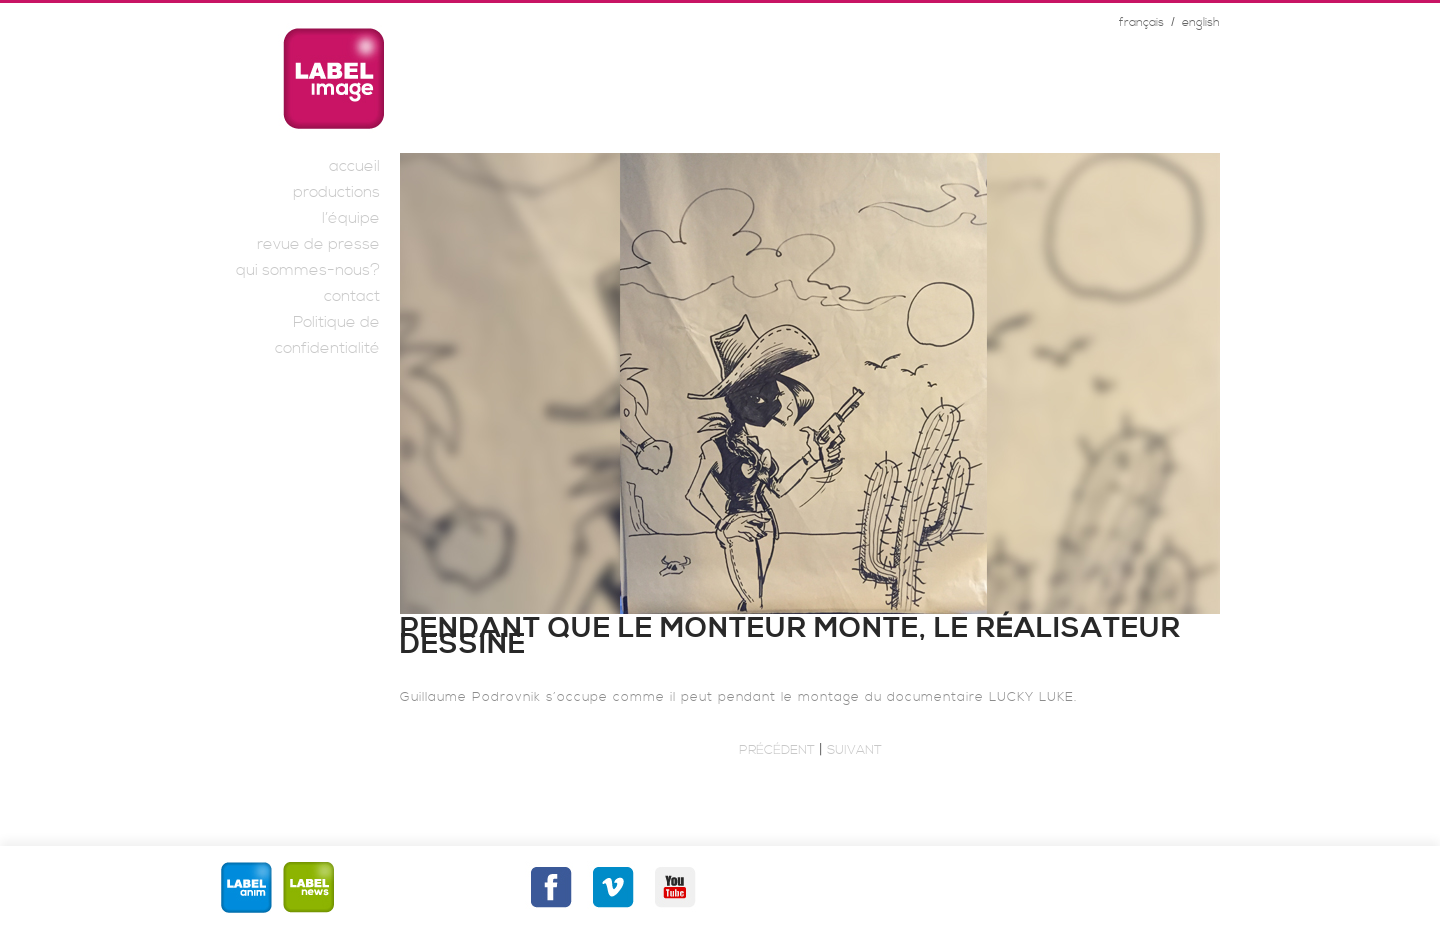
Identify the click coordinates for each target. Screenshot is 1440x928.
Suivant (854, 750)
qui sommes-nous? (308, 270)
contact (352, 296)
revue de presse (318, 244)
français (1141, 22)
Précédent (777, 750)
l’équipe (351, 218)
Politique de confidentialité (327, 335)
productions (336, 192)
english (1201, 22)
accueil (354, 166)
